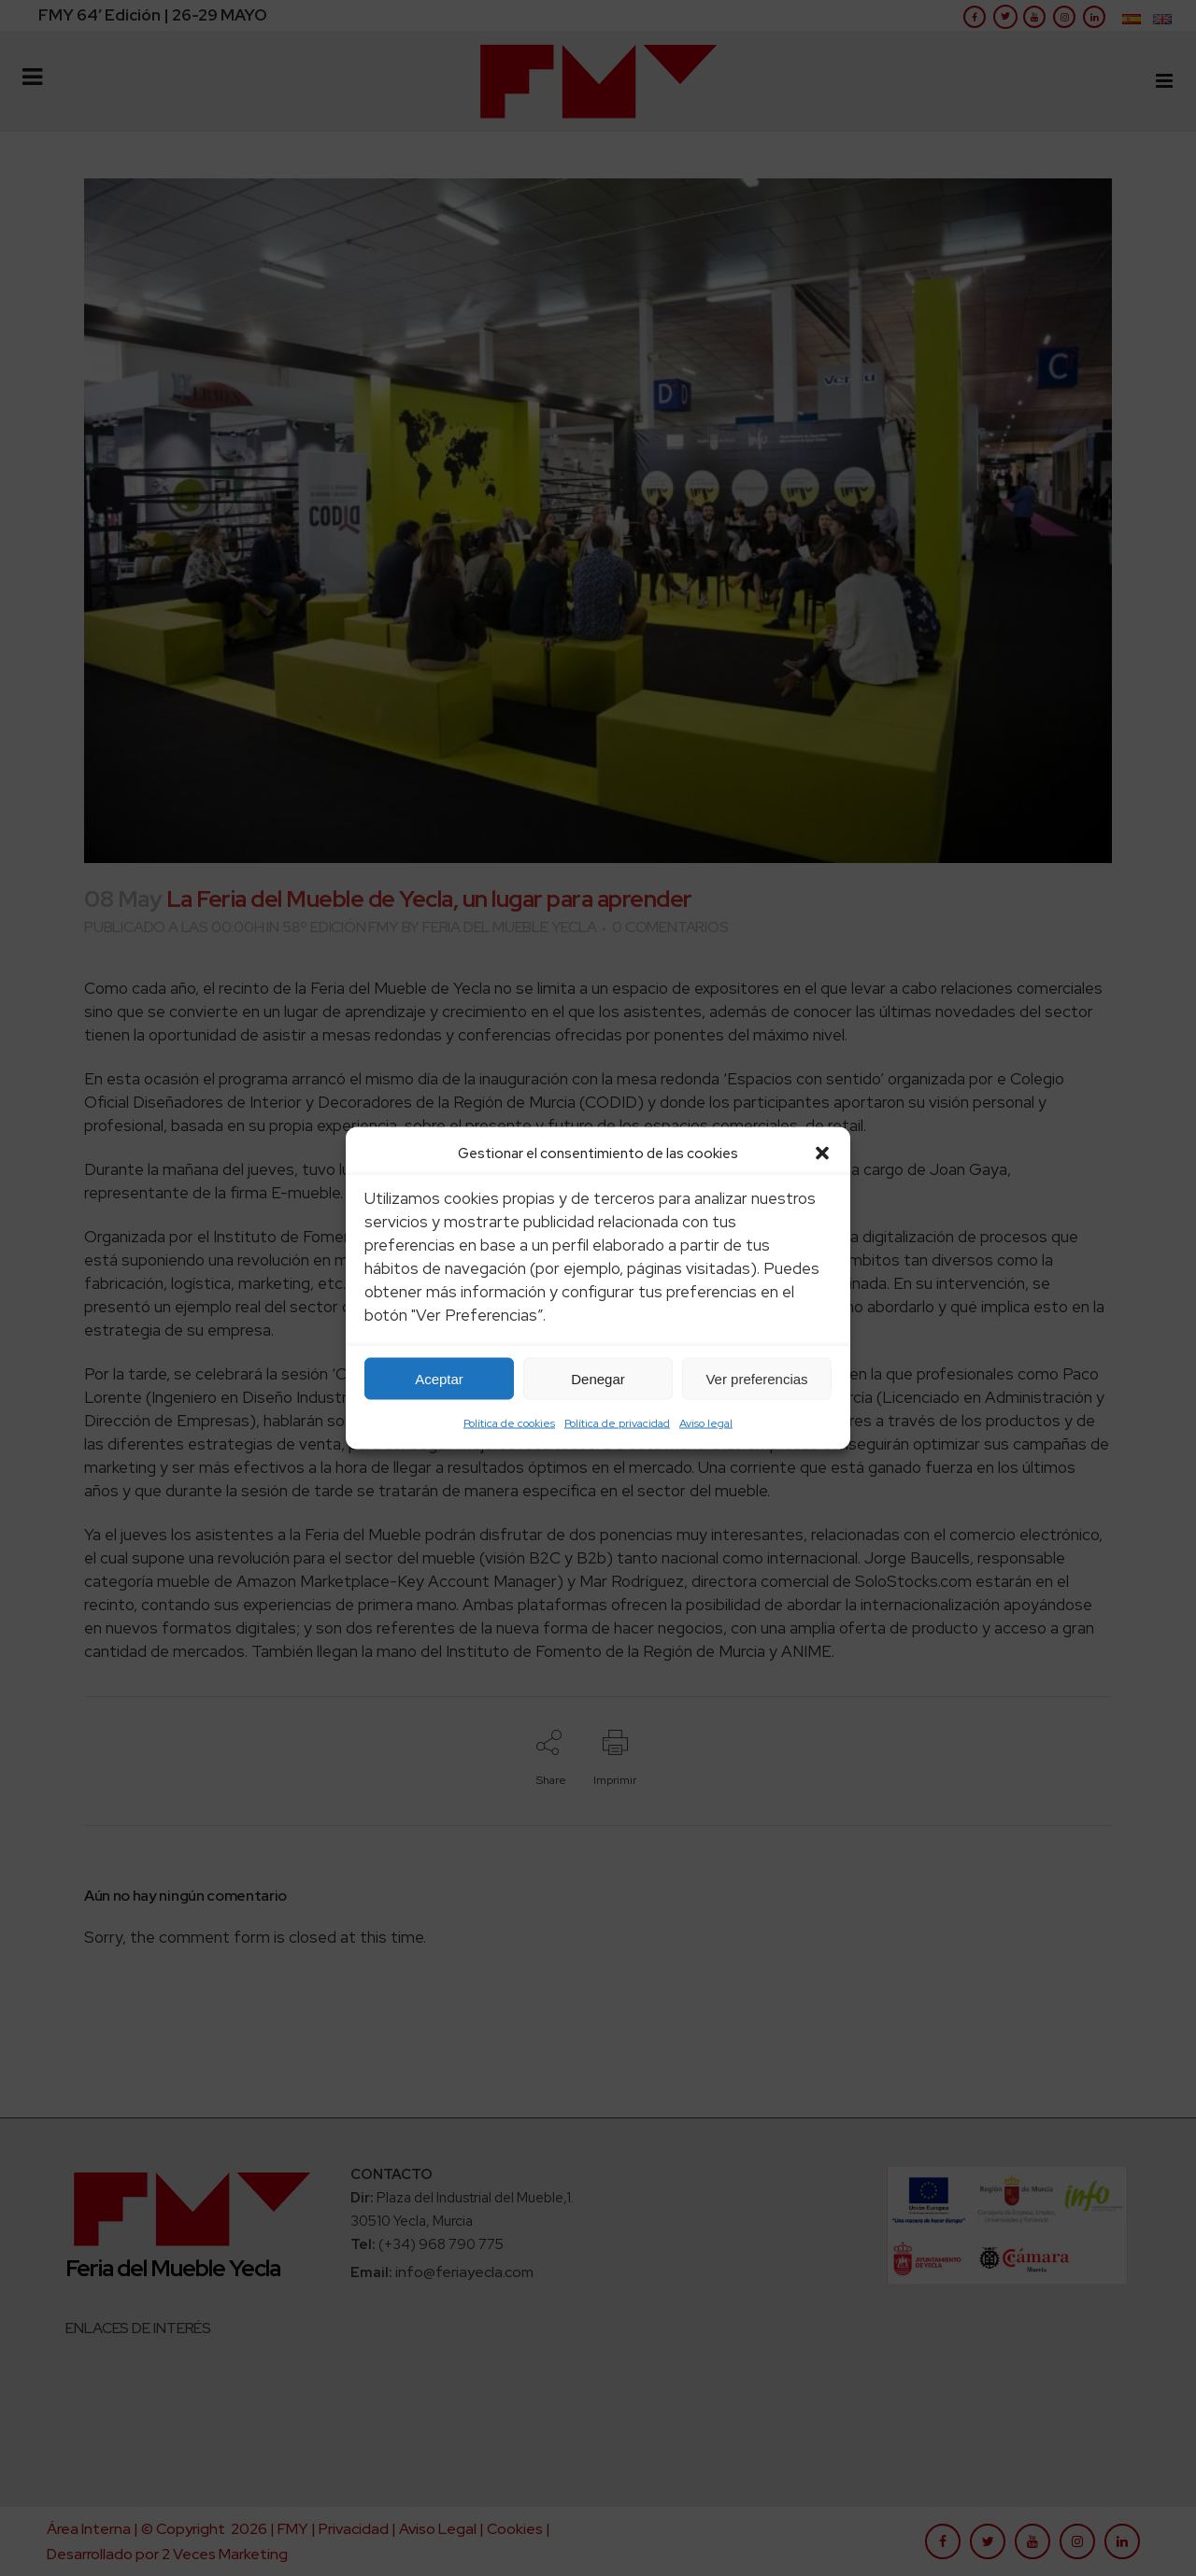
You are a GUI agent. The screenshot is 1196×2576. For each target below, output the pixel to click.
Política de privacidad (617, 1423)
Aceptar (439, 1378)
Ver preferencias (756, 1378)
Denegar (598, 1378)
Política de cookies (509, 1423)
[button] (822, 1153)
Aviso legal (706, 1423)
